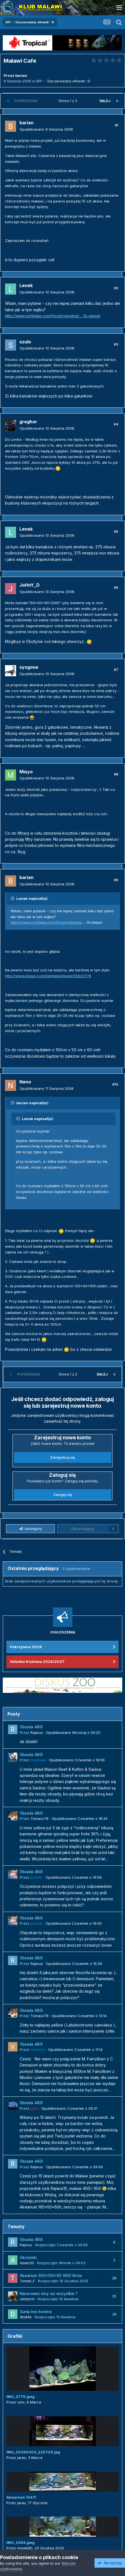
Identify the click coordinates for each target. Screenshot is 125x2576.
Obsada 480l (31, 1727)
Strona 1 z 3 (68, 101)
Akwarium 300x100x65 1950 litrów (51, 2275)
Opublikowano (46, 129)
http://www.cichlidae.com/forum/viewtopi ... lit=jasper (53, 315)
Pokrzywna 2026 (26, 1647)
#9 (116, 880)
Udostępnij (30, 1528)
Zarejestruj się (62, 1457)
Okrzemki (28, 2257)
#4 (116, 424)
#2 (116, 288)
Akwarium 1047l (21, 2497)
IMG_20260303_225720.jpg (33, 2452)
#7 (116, 669)
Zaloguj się (62, 1494)
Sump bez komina (36, 2311)
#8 (116, 774)
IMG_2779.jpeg (20, 2396)
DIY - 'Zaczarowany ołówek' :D (63, 81)
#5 (116, 531)
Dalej (105, 101)
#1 (116, 125)
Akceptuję (110, 2562)
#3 (116, 344)
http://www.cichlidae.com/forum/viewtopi (46, 922)
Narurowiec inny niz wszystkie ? (48, 2293)
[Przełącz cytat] (13, 898)
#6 (116, 587)
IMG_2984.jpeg (20, 2542)
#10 (115, 1084)
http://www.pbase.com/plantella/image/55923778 (48, 976)
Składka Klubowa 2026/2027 (37, 1661)
